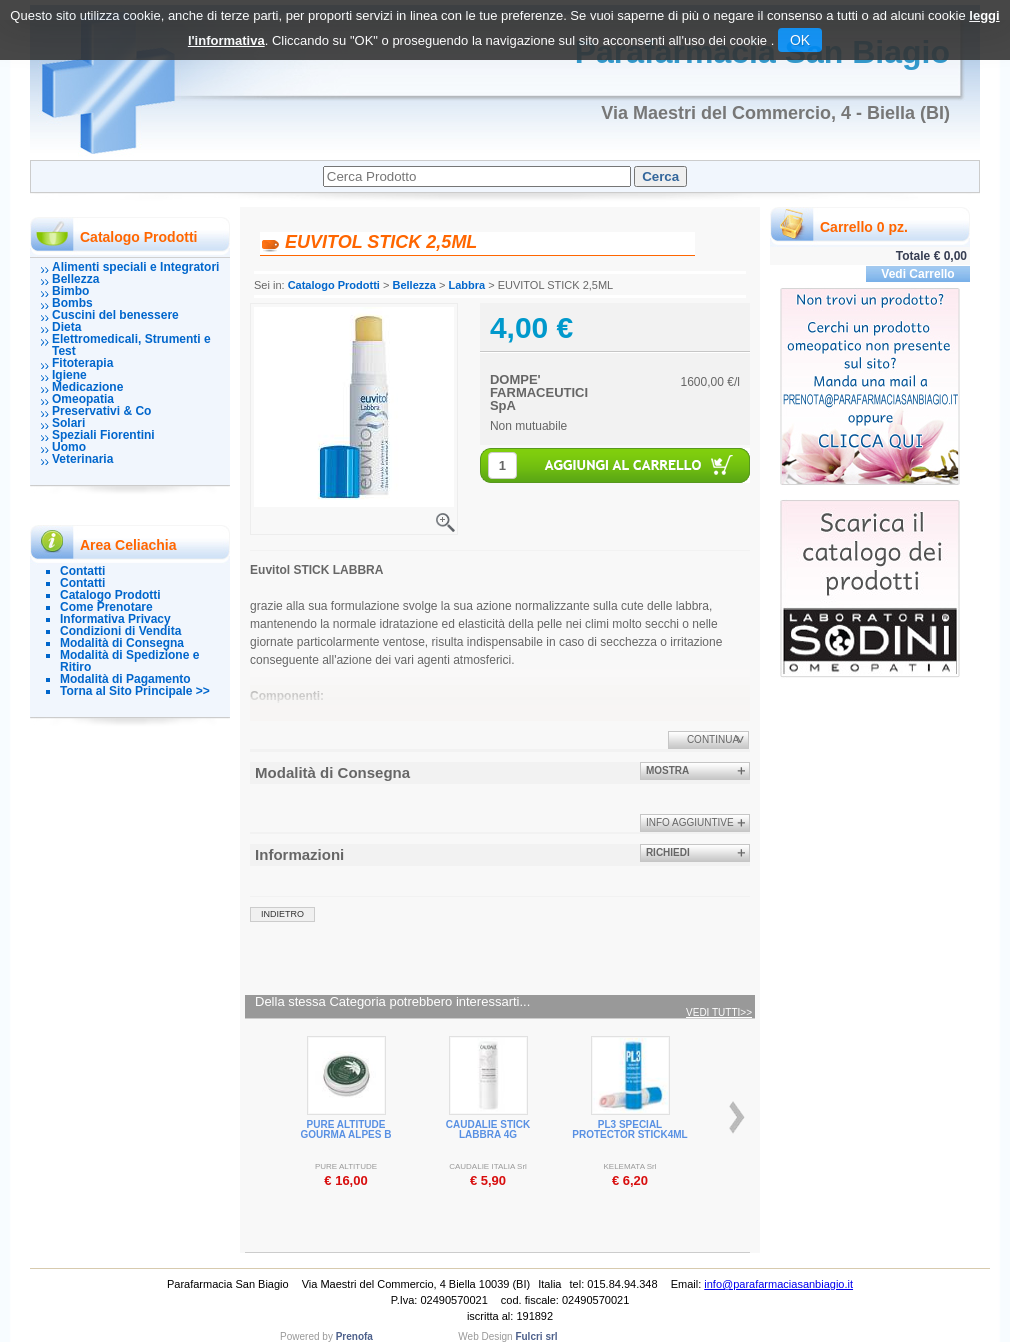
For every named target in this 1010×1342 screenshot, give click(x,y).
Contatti (82, 571)
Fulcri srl (536, 1336)
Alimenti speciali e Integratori (135, 267)
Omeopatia (83, 399)
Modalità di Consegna (122, 643)
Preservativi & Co (101, 411)
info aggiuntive (690, 822)
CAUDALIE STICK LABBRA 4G (488, 1129)
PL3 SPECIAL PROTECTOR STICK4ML (629, 1129)
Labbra (466, 285)
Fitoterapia (82, 363)
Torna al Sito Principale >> (135, 691)
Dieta (66, 327)
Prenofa (354, 1336)
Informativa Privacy (115, 619)
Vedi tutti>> (719, 1013)
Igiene (69, 375)
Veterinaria (82, 459)
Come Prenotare (106, 607)
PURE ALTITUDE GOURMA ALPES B (346, 1129)
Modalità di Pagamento (125, 679)
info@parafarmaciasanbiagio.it (778, 1284)
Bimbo (70, 291)
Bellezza (75, 279)
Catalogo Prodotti (110, 595)
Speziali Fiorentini (103, 435)
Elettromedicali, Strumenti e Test (131, 345)
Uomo (69, 447)
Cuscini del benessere (115, 315)
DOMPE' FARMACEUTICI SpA (539, 392)
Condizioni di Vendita (120, 631)
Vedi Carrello (917, 274)
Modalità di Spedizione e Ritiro (129, 661)
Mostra (667, 770)
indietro (282, 914)
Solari (68, 423)
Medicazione (87, 387)
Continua (713, 739)
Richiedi (668, 852)
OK (800, 40)
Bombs (72, 303)
